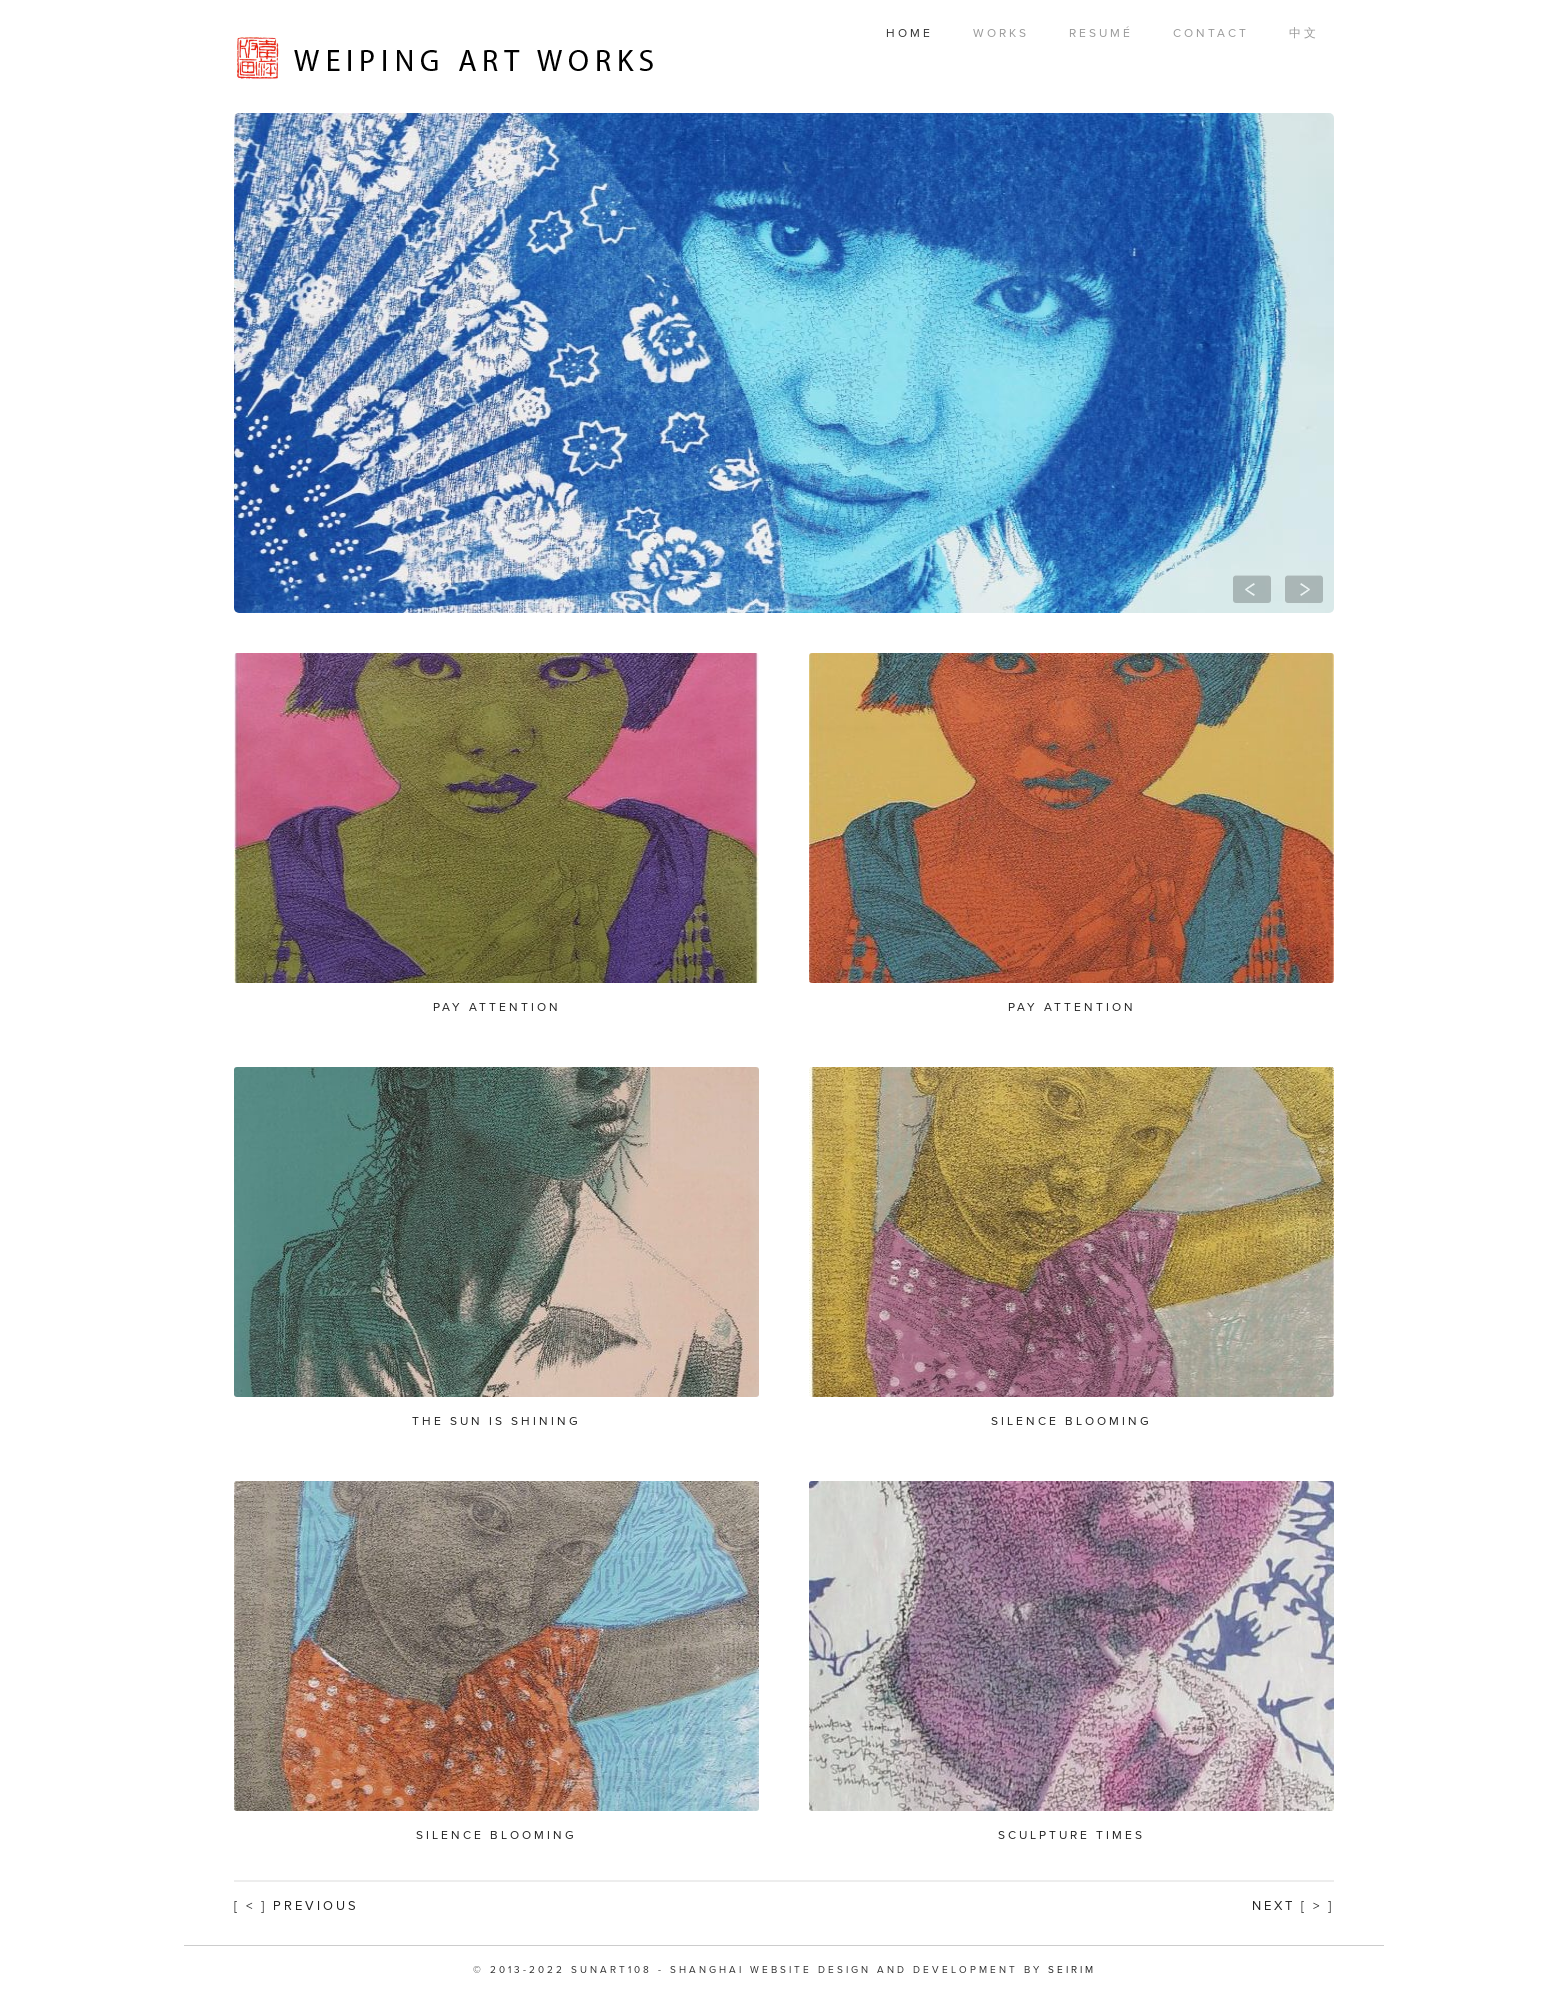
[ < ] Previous (296, 1906)
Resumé (1101, 33)
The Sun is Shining (496, 1421)
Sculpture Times (1071, 1835)
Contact (1211, 33)
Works (1001, 33)
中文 (1304, 33)
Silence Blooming (1071, 1421)
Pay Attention (497, 1007)
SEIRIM (1072, 1970)
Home (909, 33)
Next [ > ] (1293, 1906)
